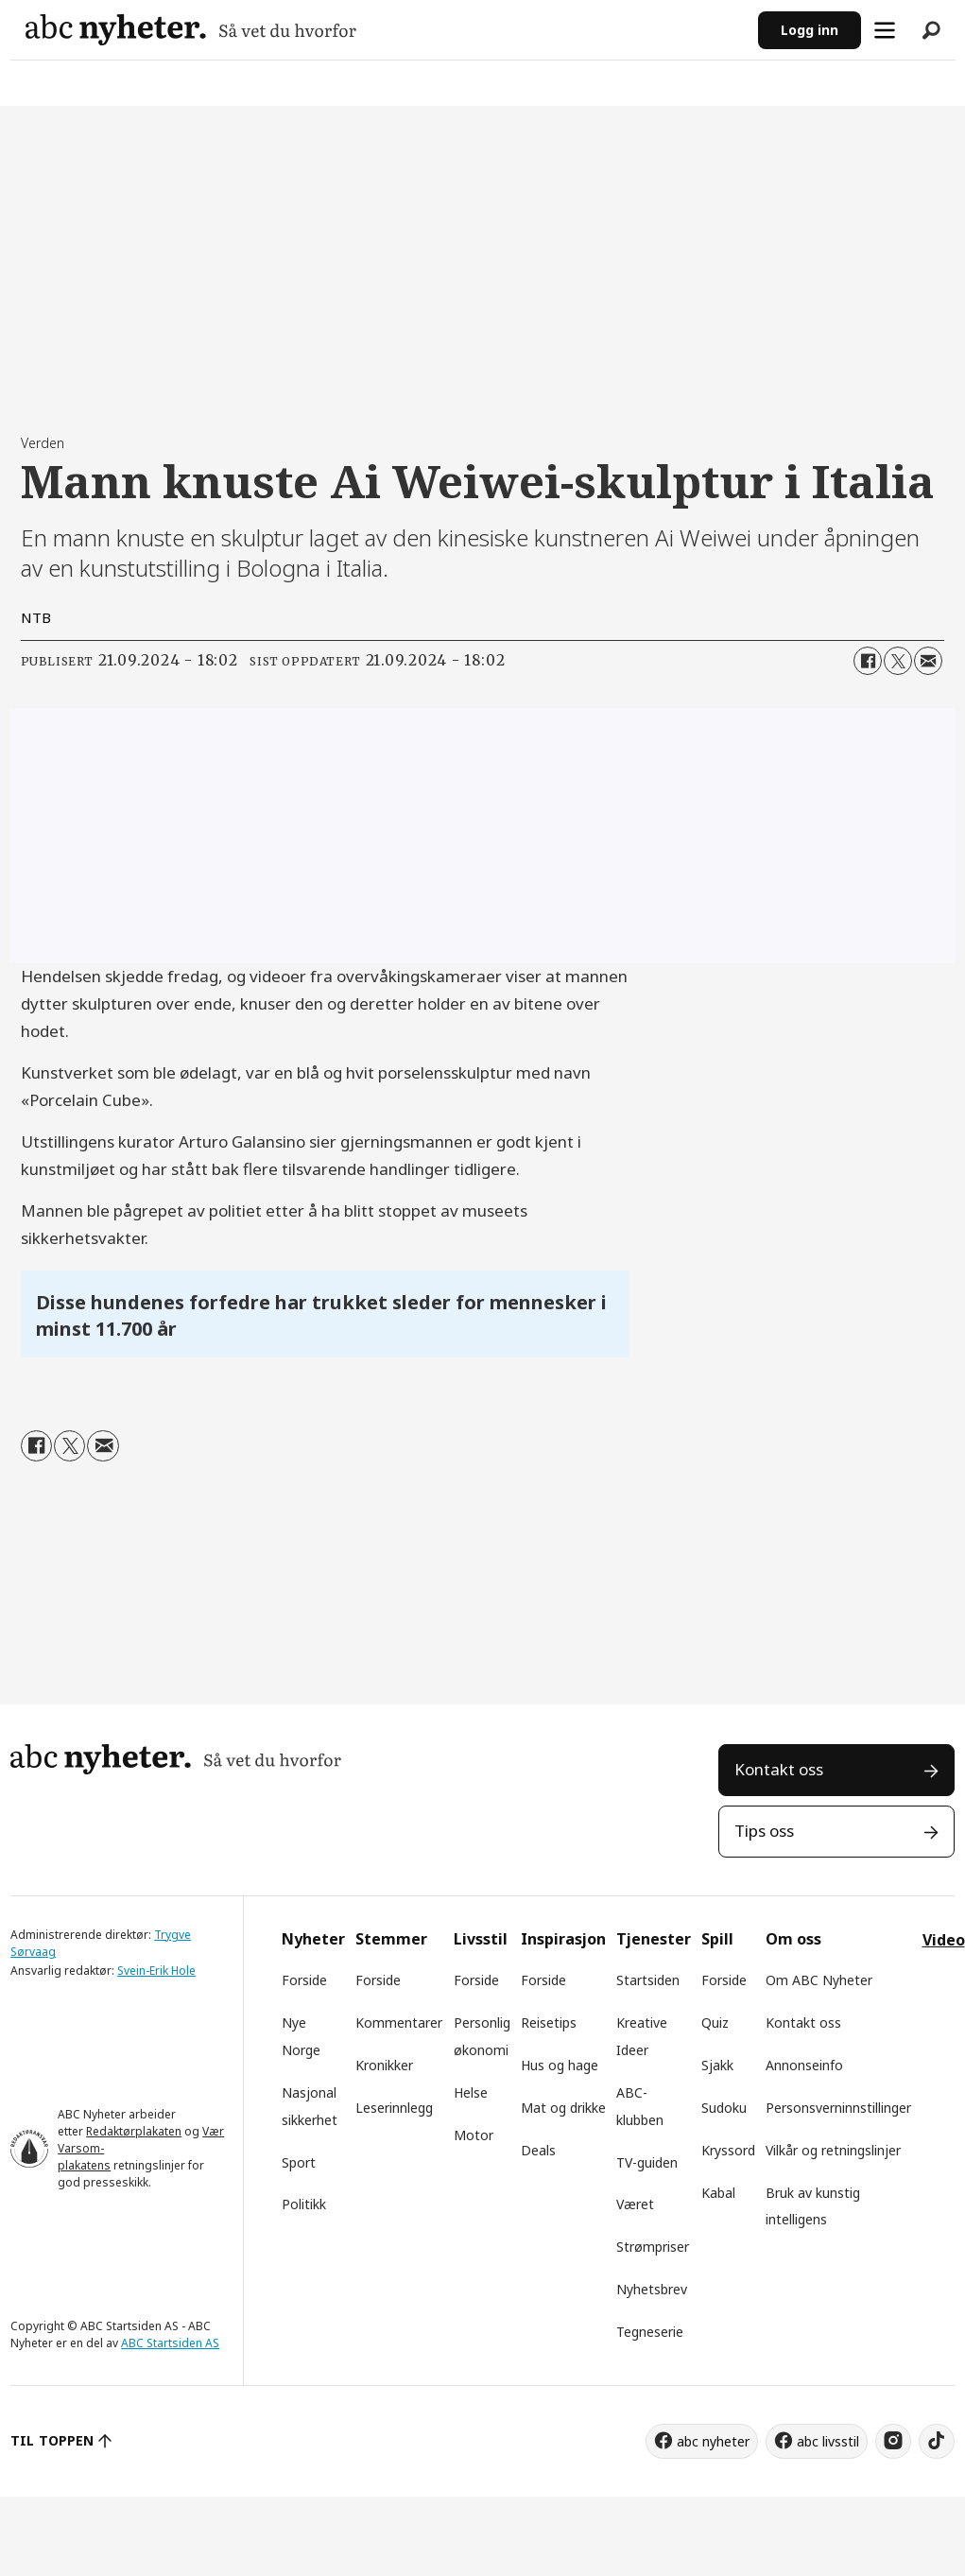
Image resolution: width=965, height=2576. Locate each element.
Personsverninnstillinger (838, 2108)
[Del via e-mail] (928, 661)
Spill (717, 1938)
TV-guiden (647, 2162)
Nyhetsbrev (651, 2289)
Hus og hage (559, 2065)
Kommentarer (398, 2022)
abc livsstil (828, 2441)
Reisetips (549, 2022)
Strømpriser (652, 2247)
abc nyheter (713, 2441)
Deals (538, 2150)
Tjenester (653, 1938)
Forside (304, 1980)
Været (635, 2204)
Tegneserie (649, 2332)
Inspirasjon (563, 1938)
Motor (473, 2135)
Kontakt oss (778, 1769)
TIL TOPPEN (52, 2440)
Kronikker (384, 2065)
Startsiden (648, 1980)
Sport (299, 2162)
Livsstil (481, 1938)
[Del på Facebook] (867, 661)
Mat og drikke (563, 2108)
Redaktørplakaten (133, 2131)
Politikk (304, 2204)
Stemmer (391, 1938)
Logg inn (809, 30)
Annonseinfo (804, 2065)
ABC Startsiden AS (170, 2343)
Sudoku (724, 2108)
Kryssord (728, 2150)
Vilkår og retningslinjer (833, 2150)
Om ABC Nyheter (819, 1980)
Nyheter (313, 1938)
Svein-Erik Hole (156, 1970)
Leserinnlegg (394, 2108)
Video (943, 1939)
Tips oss (764, 1830)
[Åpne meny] (885, 30)
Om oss (793, 1938)
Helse (471, 2092)
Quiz (715, 2022)
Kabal (718, 2193)
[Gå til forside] (191, 30)
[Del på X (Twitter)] (898, 661)
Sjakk (717, 2065)
